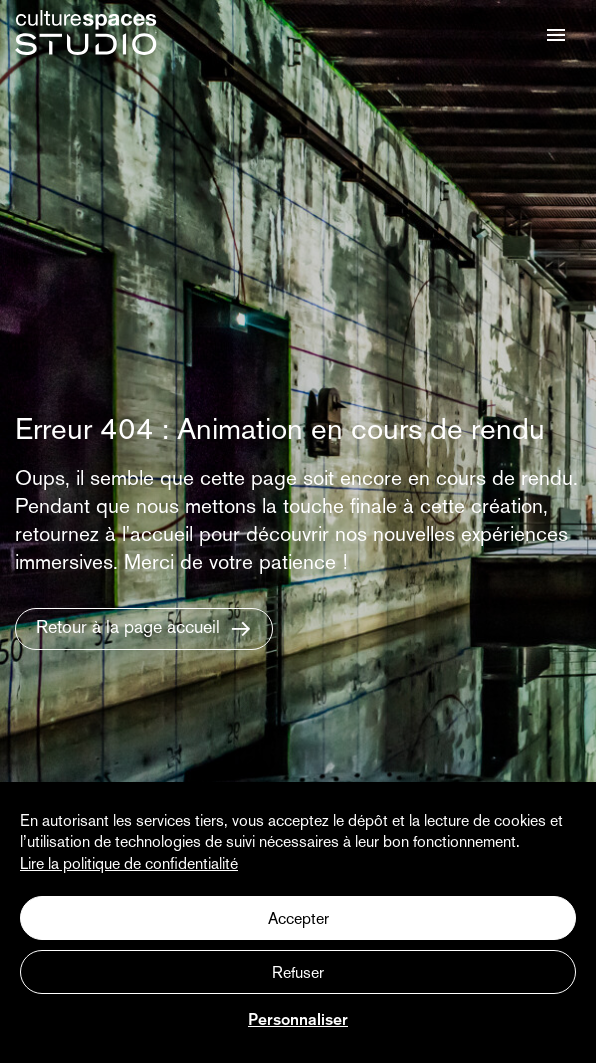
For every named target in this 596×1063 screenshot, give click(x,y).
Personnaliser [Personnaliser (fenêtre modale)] (298, 1021)
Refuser (298, 974)
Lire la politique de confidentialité (129, 865)
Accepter (298, 920)
